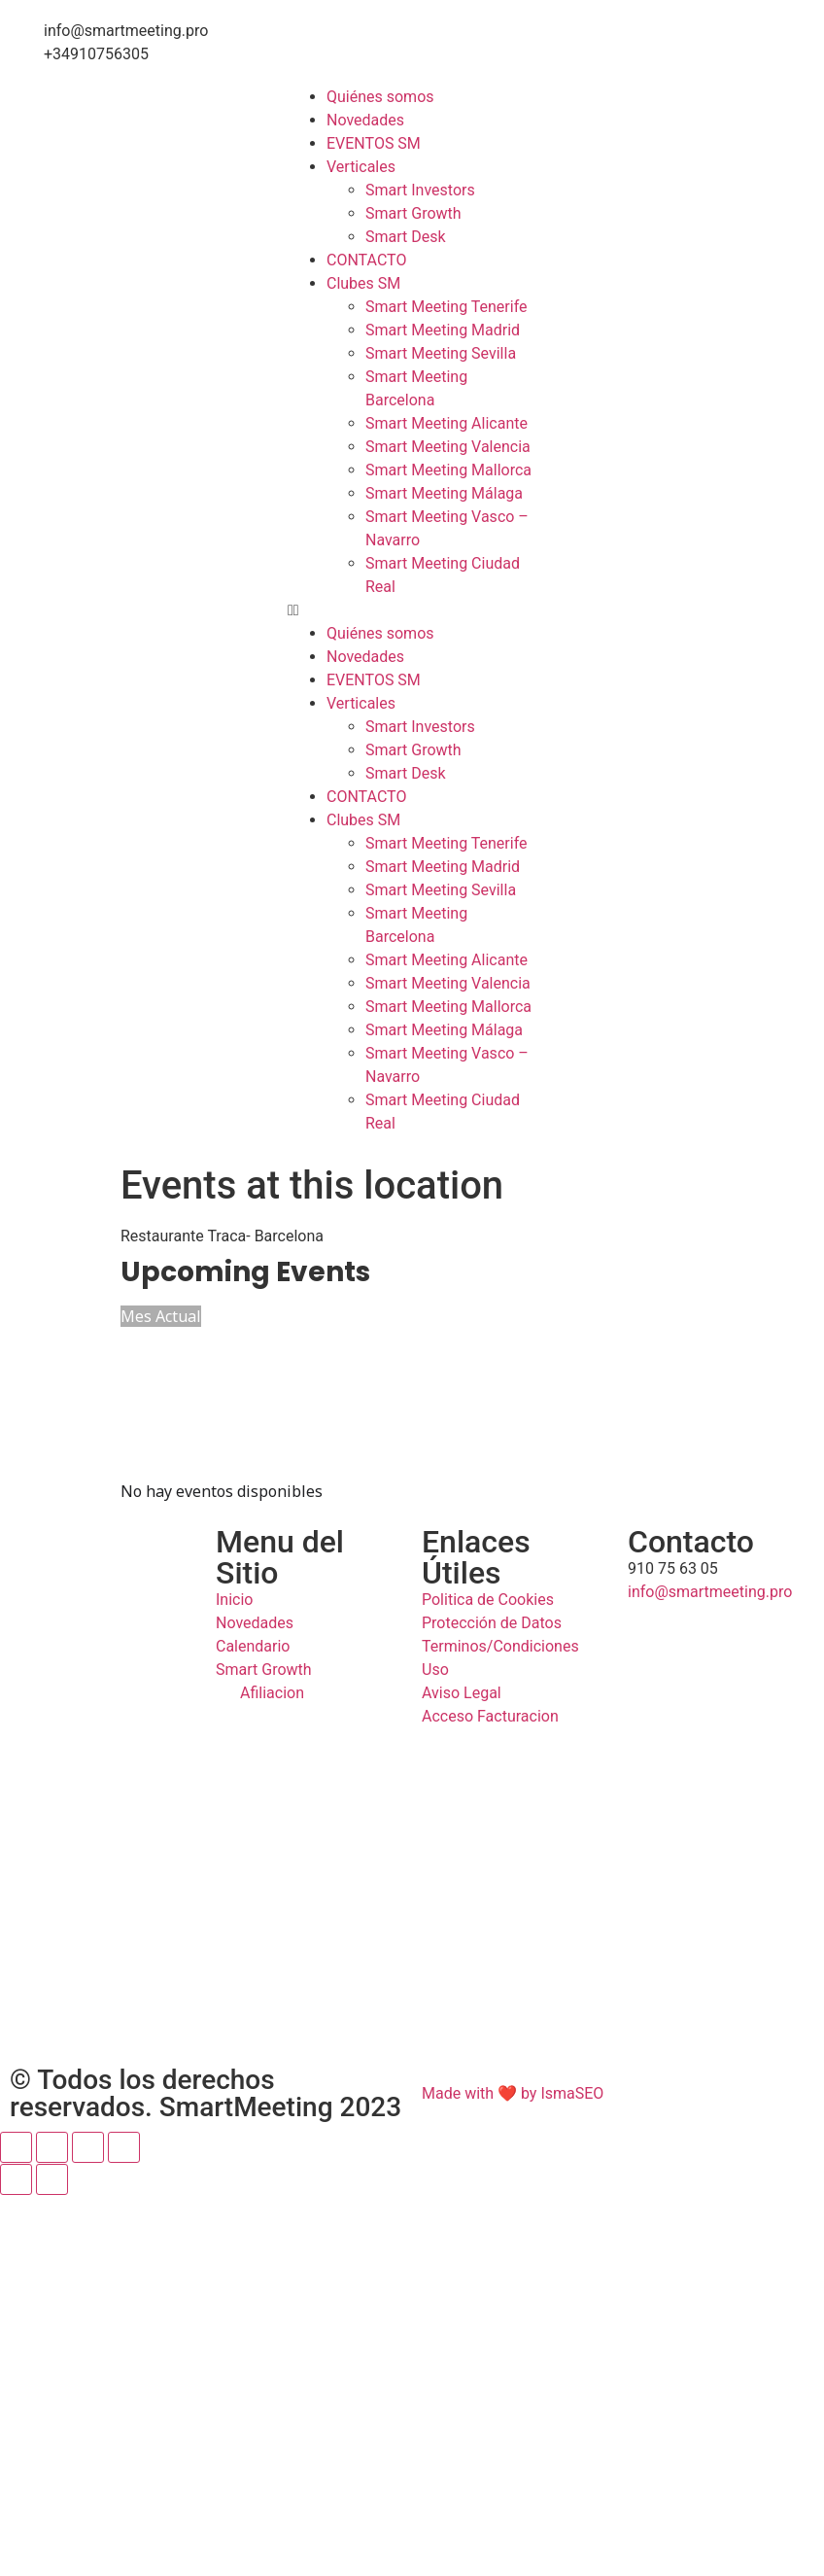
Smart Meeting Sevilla (440, 353)
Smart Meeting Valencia (448, 446)
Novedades (365, 120)
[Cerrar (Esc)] (124, 2147)
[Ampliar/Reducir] (16, 2147)
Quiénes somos (380, 96)
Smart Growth (413, 213)
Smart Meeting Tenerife (446, 306)
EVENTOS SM (373, 143)
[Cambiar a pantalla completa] (52, 2147)
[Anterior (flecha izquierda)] (16, 2179)
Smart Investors (420, 190)
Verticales (360, 166)
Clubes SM (363, 283)
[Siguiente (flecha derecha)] (52, 2179)
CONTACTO (366, 260)
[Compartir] (88, 2147)
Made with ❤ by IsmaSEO (512, 2093)
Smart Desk (405, 236)
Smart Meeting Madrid (442, 330)
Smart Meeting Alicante (446, 423)
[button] (412, 610)
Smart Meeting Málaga (444, 493)
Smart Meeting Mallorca (448, 470)
